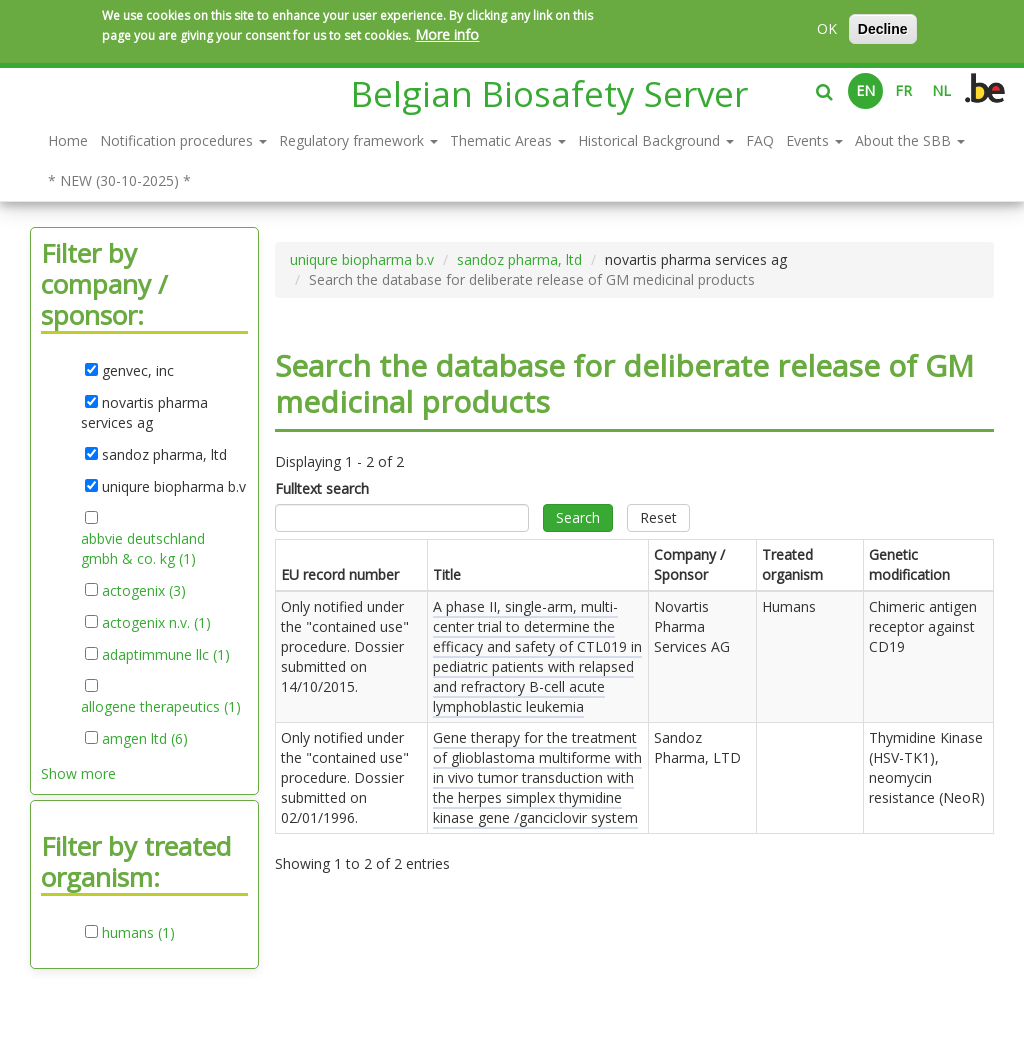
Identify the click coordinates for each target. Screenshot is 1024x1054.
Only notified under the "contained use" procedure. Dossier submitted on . (345, 646)
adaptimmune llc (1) (166, 655)
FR (903, 90)
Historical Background (656, 140)
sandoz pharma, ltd (519, 259)
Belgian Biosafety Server (549, 93)
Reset (658, 517)
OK (827, 28)
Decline (883, 29)
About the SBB (910, 140)
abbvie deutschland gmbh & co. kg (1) (145, 549)
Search (578, 517)
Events (814, 140)
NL (941, 90)
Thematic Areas (508, 140)
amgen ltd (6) (145, 739)
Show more (78, 773)
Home (68, 140)
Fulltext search (322, 488)
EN (865, 90)
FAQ (760, 140)
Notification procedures (183, 140)
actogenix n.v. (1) (156, 623)
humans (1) (138, 933)
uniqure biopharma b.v (362, 259)
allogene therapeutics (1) (161, 707)
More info (447, 34)
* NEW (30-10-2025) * (119, 180)
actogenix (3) (144, 591)
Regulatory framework (358, 140)
